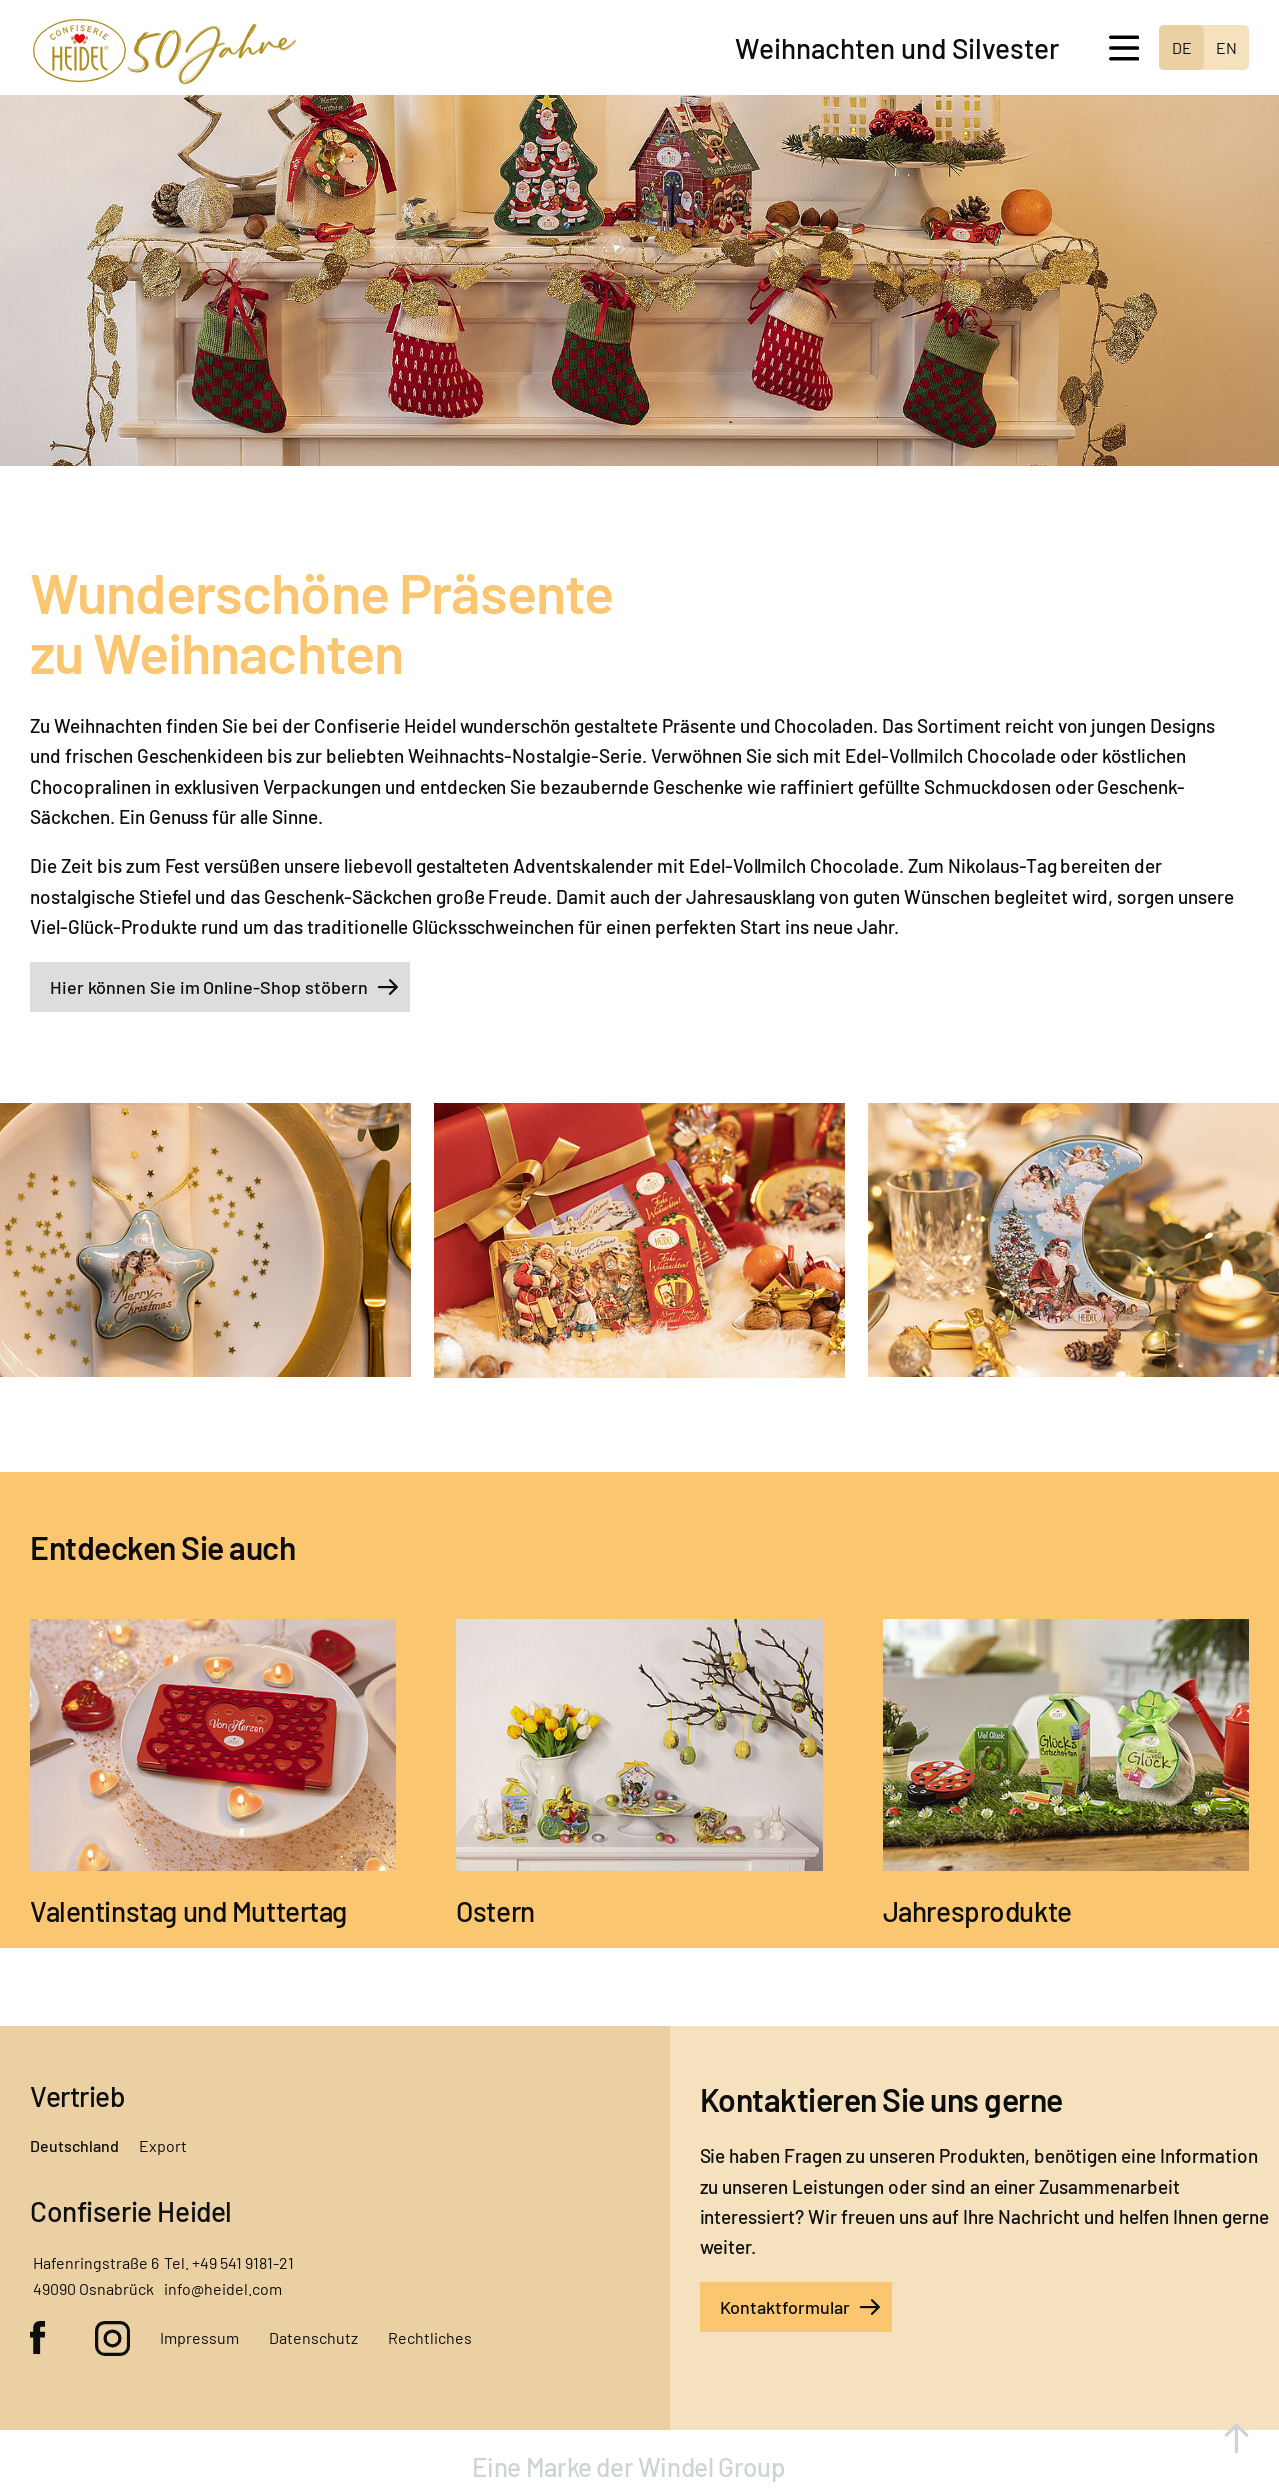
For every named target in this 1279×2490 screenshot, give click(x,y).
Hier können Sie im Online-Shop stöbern (209, 987)
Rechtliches (430, 2337)
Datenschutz (313, 2337)
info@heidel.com (223, 2288)
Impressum (199, 2337)
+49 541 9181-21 (243, 2262)
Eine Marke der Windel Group (631, 2466)
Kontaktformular (785, 2307)
